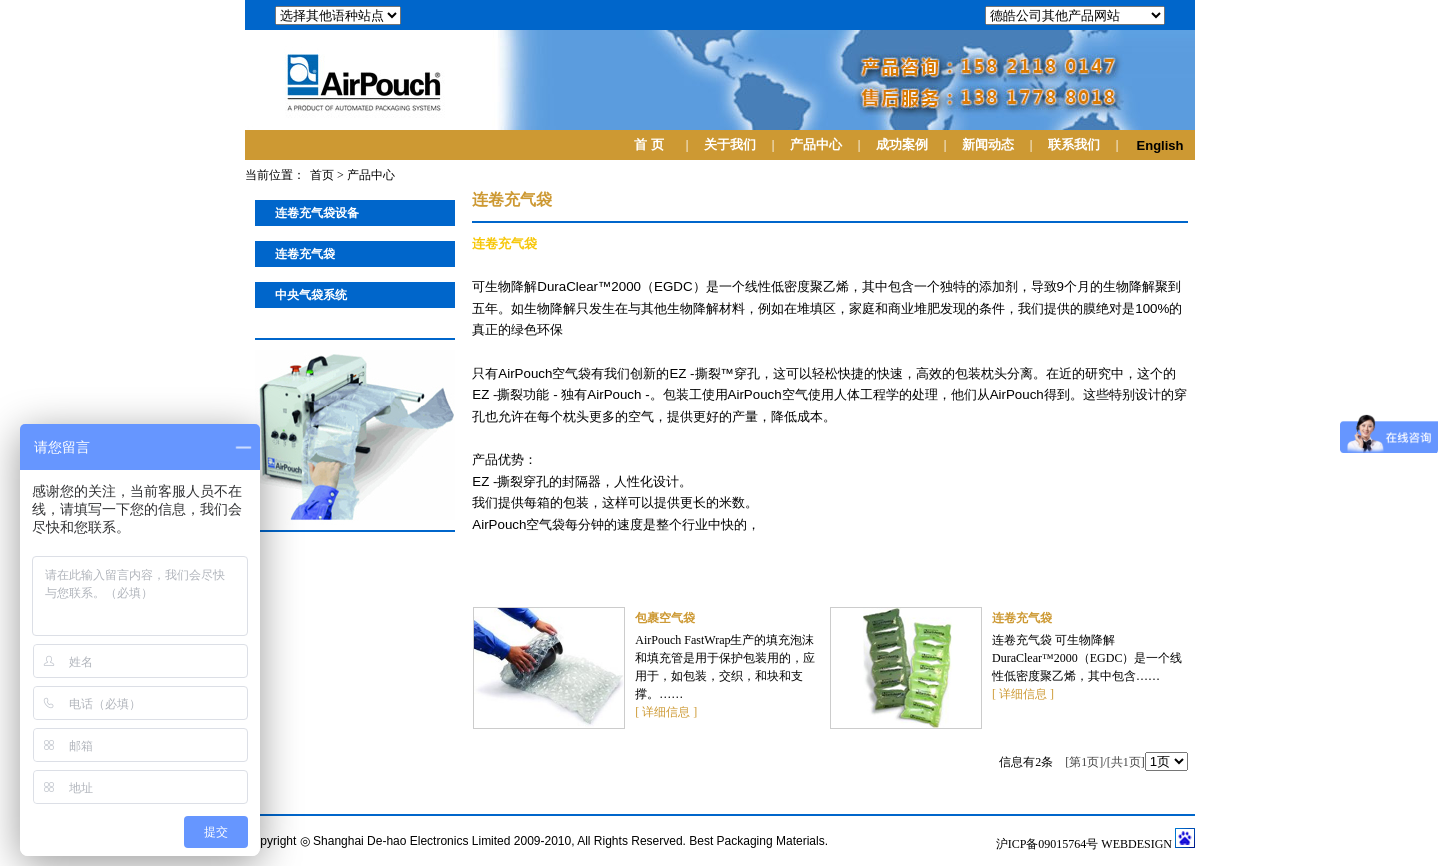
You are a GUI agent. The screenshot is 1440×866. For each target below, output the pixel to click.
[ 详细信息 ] (666, 712)
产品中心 (371, 175)
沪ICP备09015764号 (1049, 844)
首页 (322, 175)
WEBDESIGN (1136, 844)
